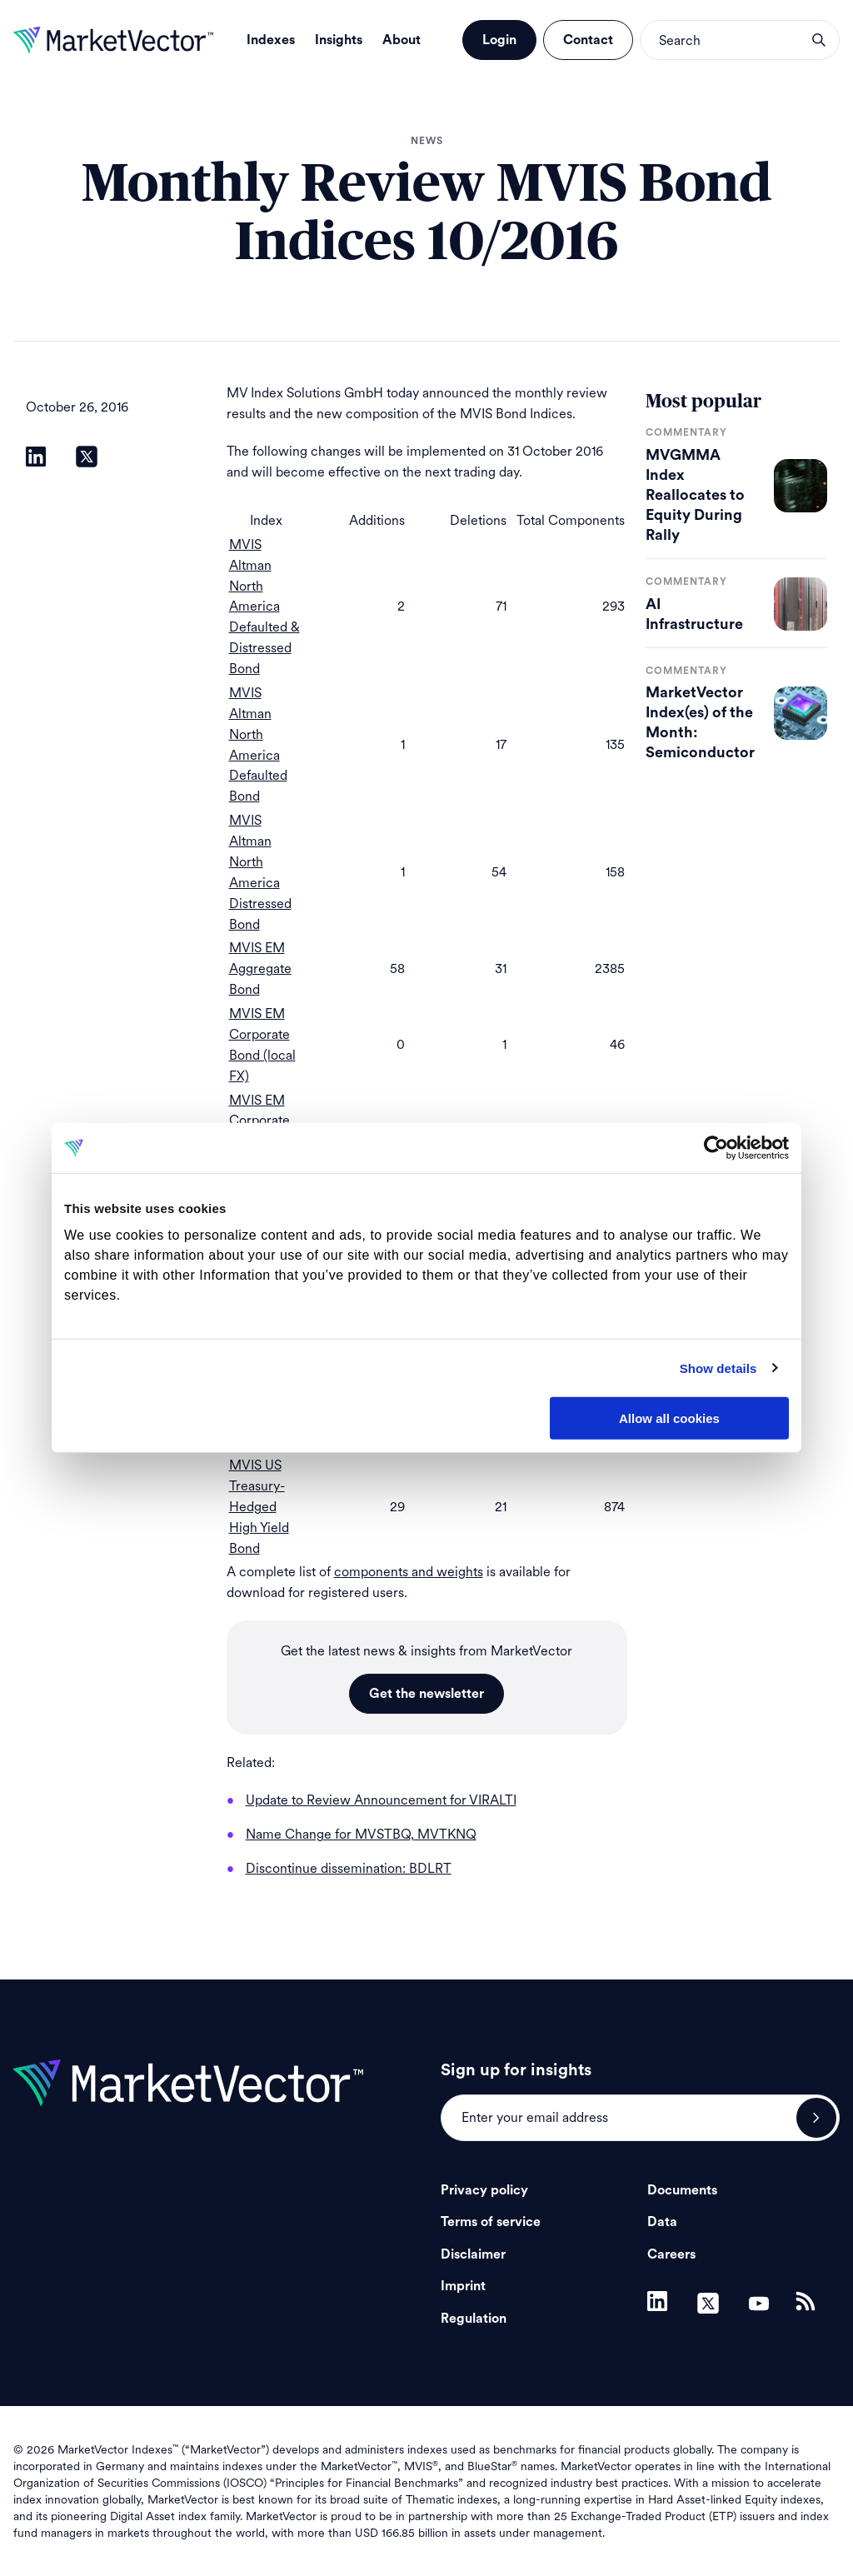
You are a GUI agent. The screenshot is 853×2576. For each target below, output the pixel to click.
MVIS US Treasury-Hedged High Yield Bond (259, 1506)
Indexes (271, 40)
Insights (338, 40)
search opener (819, 40)
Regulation (473, 2318)
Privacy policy (484, 2190)
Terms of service (491, 2222)
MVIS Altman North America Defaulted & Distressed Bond (264, 606)
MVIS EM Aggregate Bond (260, 968)
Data (662, 2222)
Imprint (463, 2286)
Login (499, 40)
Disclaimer (473, 2254)
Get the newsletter (426, 1693)
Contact (588, 40)
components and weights (408, 1572)
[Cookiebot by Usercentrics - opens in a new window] (716, 1148)
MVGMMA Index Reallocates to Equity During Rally (695, 494)
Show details (718, 1367)
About (401, 40)
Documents (682, 2190)
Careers (671, 2254)
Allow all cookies (669, 1418)
